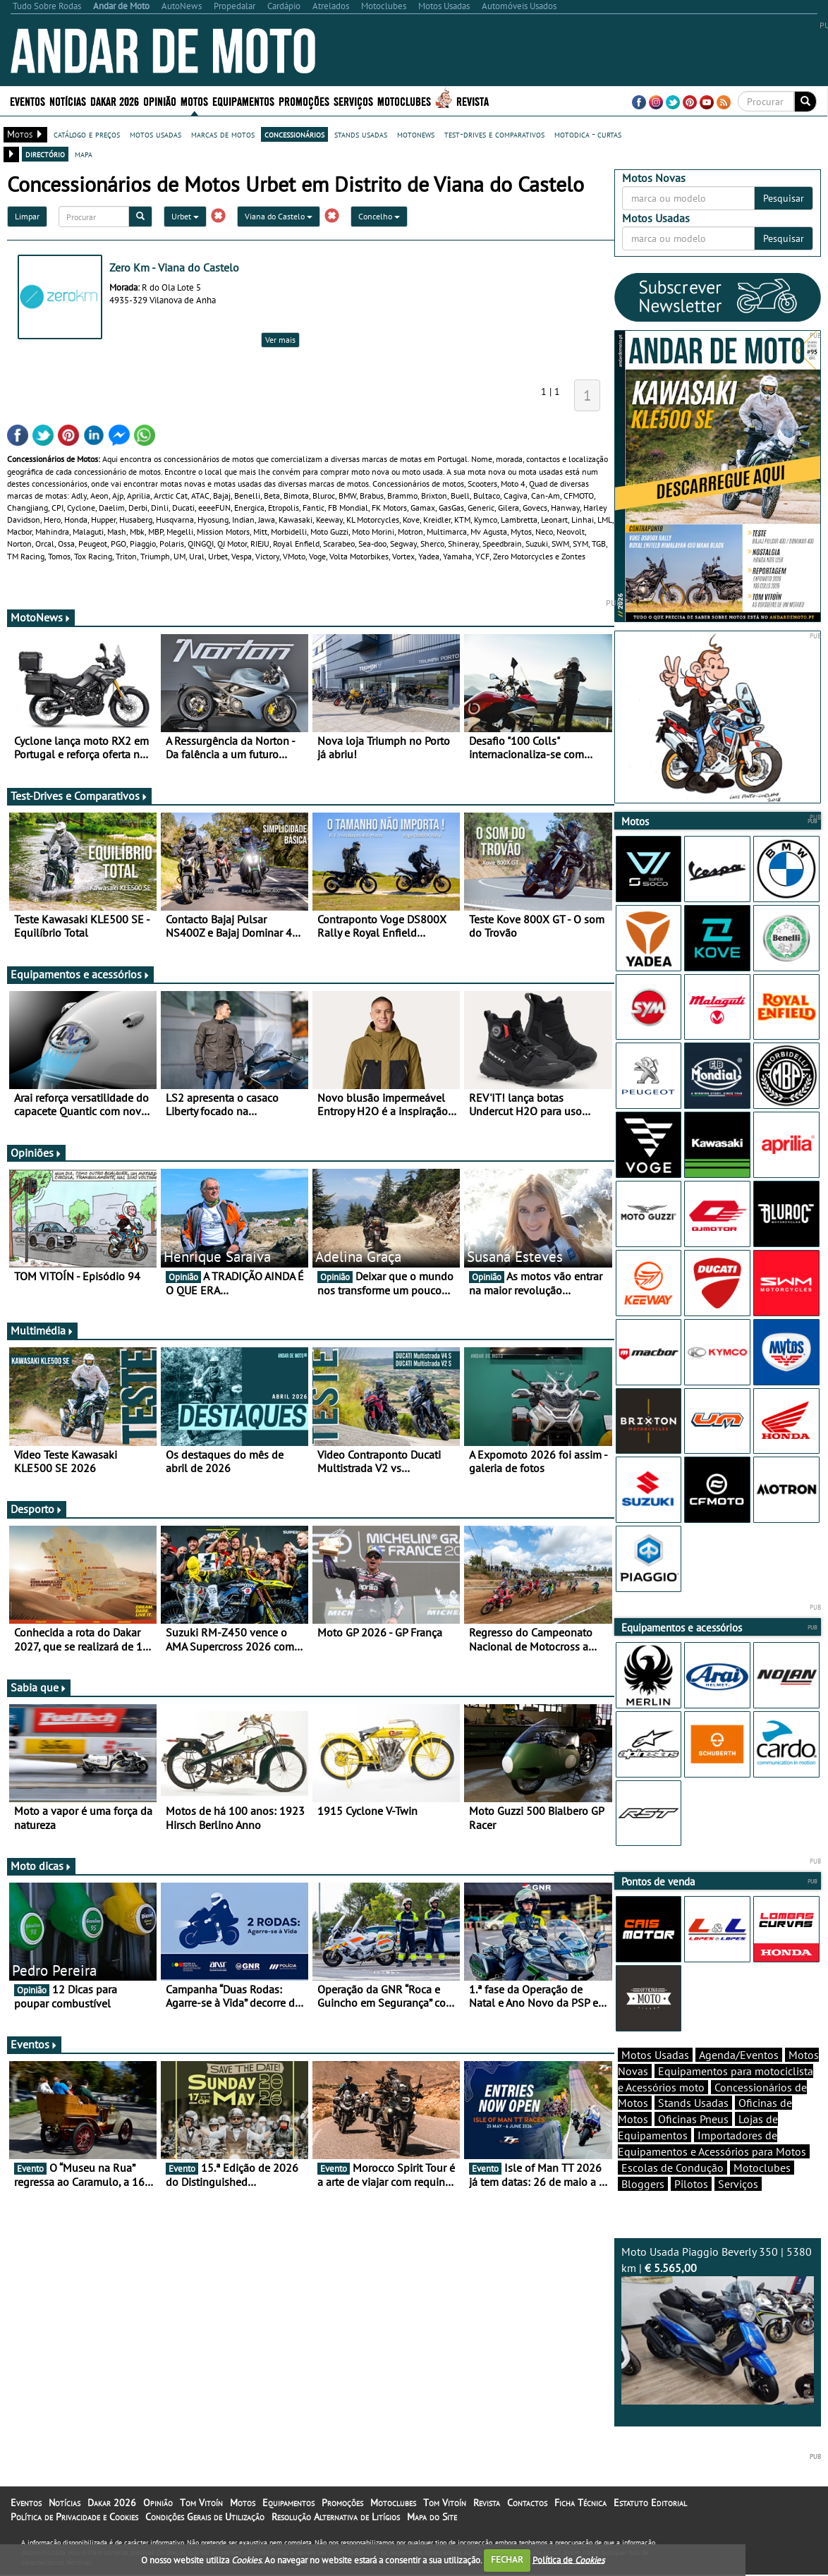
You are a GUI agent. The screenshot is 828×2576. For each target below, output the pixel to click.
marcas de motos (223, 134)
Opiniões (36, 1153)
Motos (194, 100)
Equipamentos (243, 100)
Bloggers (642, 2184)
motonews (415, 134)
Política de (568, 2559)
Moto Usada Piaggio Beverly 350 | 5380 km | (718, 2324)
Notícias (67, 100)
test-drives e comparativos (494, 134)
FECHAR (507, 2559)
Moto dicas (41, 1866)
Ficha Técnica (580, 2502)
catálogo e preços (87, 134)
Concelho (379, 216)
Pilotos (691, 2184)
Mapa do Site (432, 2516)
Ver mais (280, 339)
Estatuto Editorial (650, 2502)
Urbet (185, 216)
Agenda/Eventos (739, 2055)
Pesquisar (783, 198)
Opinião (159, 100)
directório (45, 153)
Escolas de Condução (672, 2168)
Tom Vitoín (201, 2502)
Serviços (353, 100)
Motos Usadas (655, 2055)
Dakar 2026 (114, 100)
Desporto (37, 1509)
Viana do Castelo (278, 216)
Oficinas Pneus (693, 2119)
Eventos (27, 100)
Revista (472, 100)
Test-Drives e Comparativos (79, 796)
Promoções (304, 100)
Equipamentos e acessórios (80, 974)
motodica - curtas (587, 134)
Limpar (27, 216)
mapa (83, 153)
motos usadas (155, 134)
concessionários (294, 134)
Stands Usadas (693, 2103)
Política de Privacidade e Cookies (74, 2516)
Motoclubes (404, 100)
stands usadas (360, 134)
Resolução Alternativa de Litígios (336, 2516)
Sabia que (39, 1687)
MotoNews (41, 617)
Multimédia (42, 1330)
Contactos (527, 2502)
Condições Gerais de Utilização (204, 2516)
